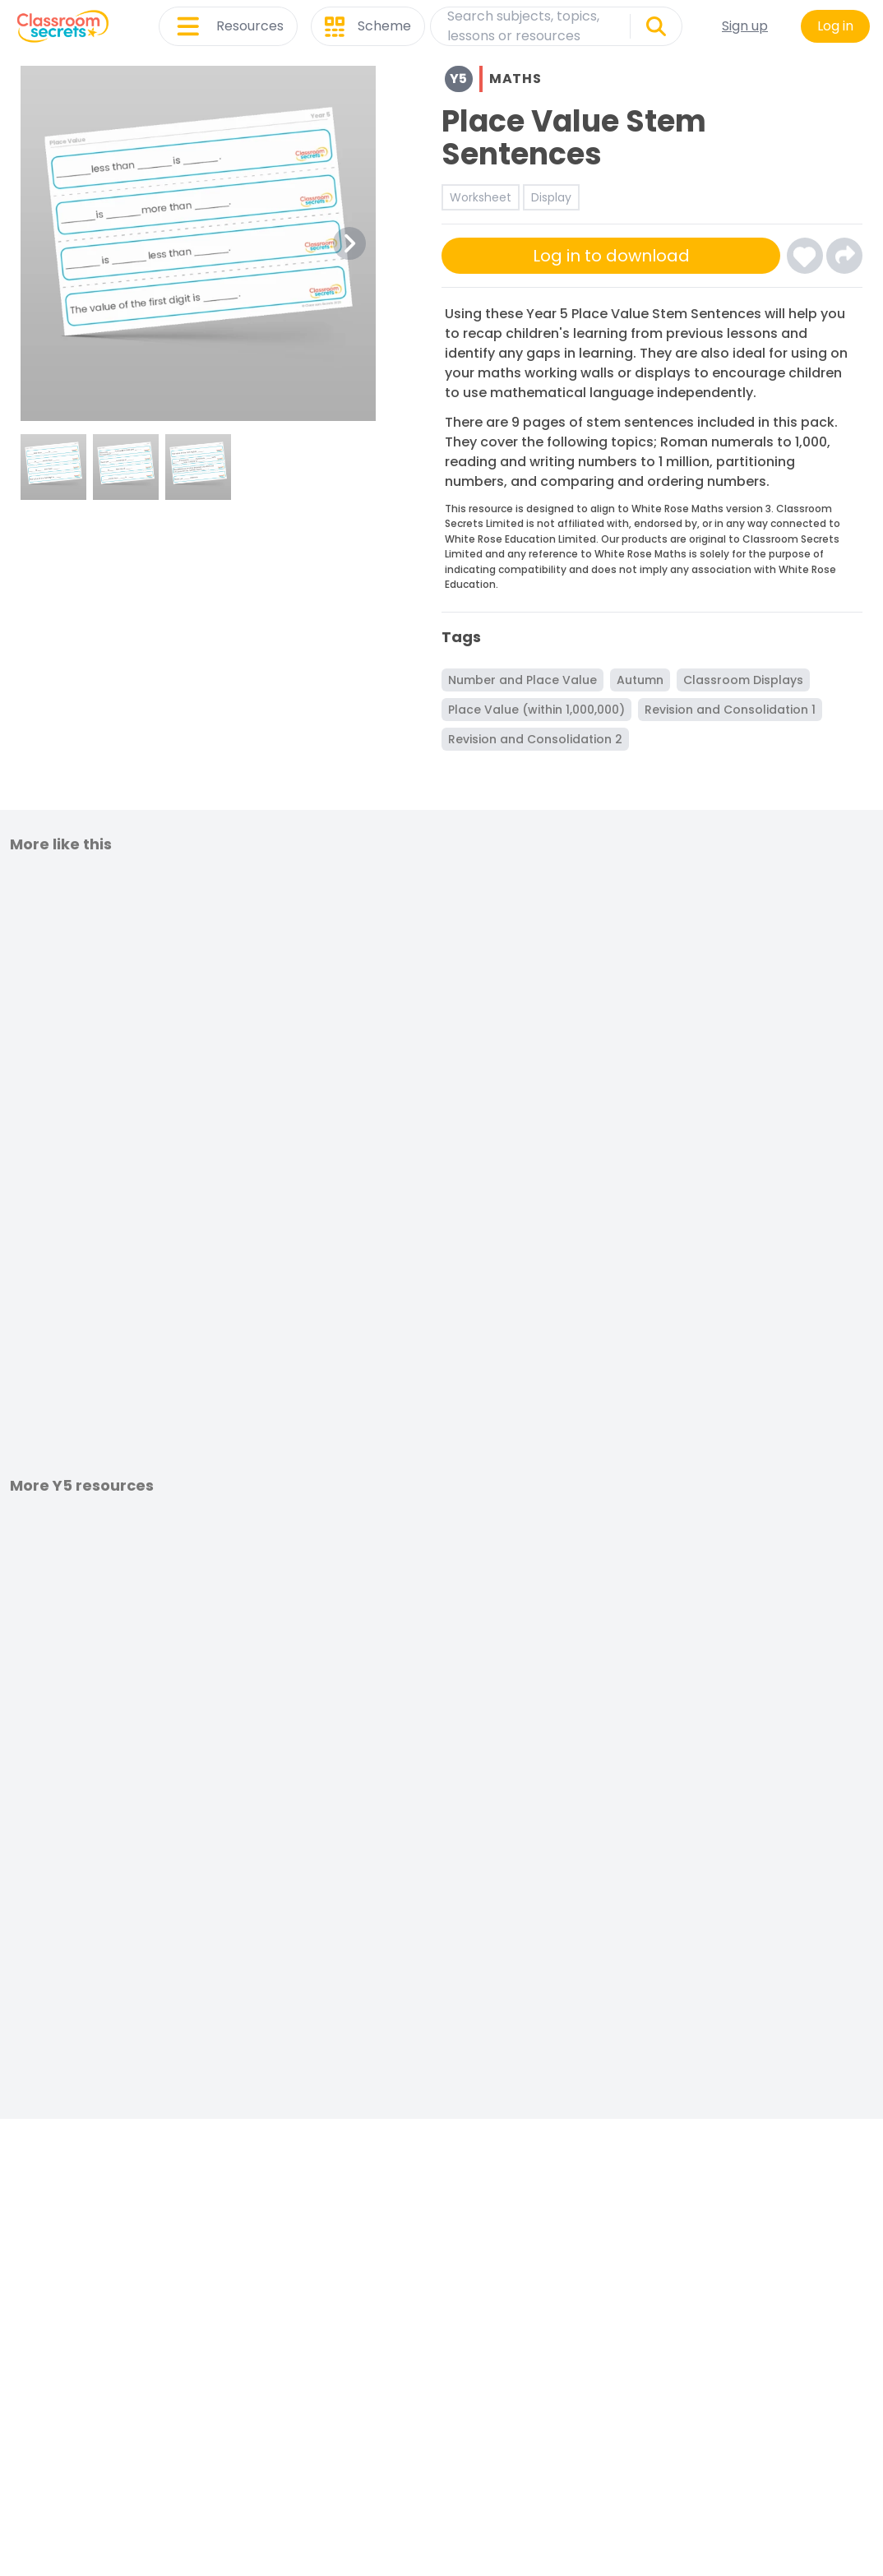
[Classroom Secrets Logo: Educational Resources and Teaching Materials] (63, 26)
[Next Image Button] (349, 243)
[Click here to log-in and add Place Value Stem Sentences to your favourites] (805, 256)
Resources (228, 26)
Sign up (745, 25)
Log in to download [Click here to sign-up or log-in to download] (611, 255)
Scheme (368, 26)
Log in (835, 25)
